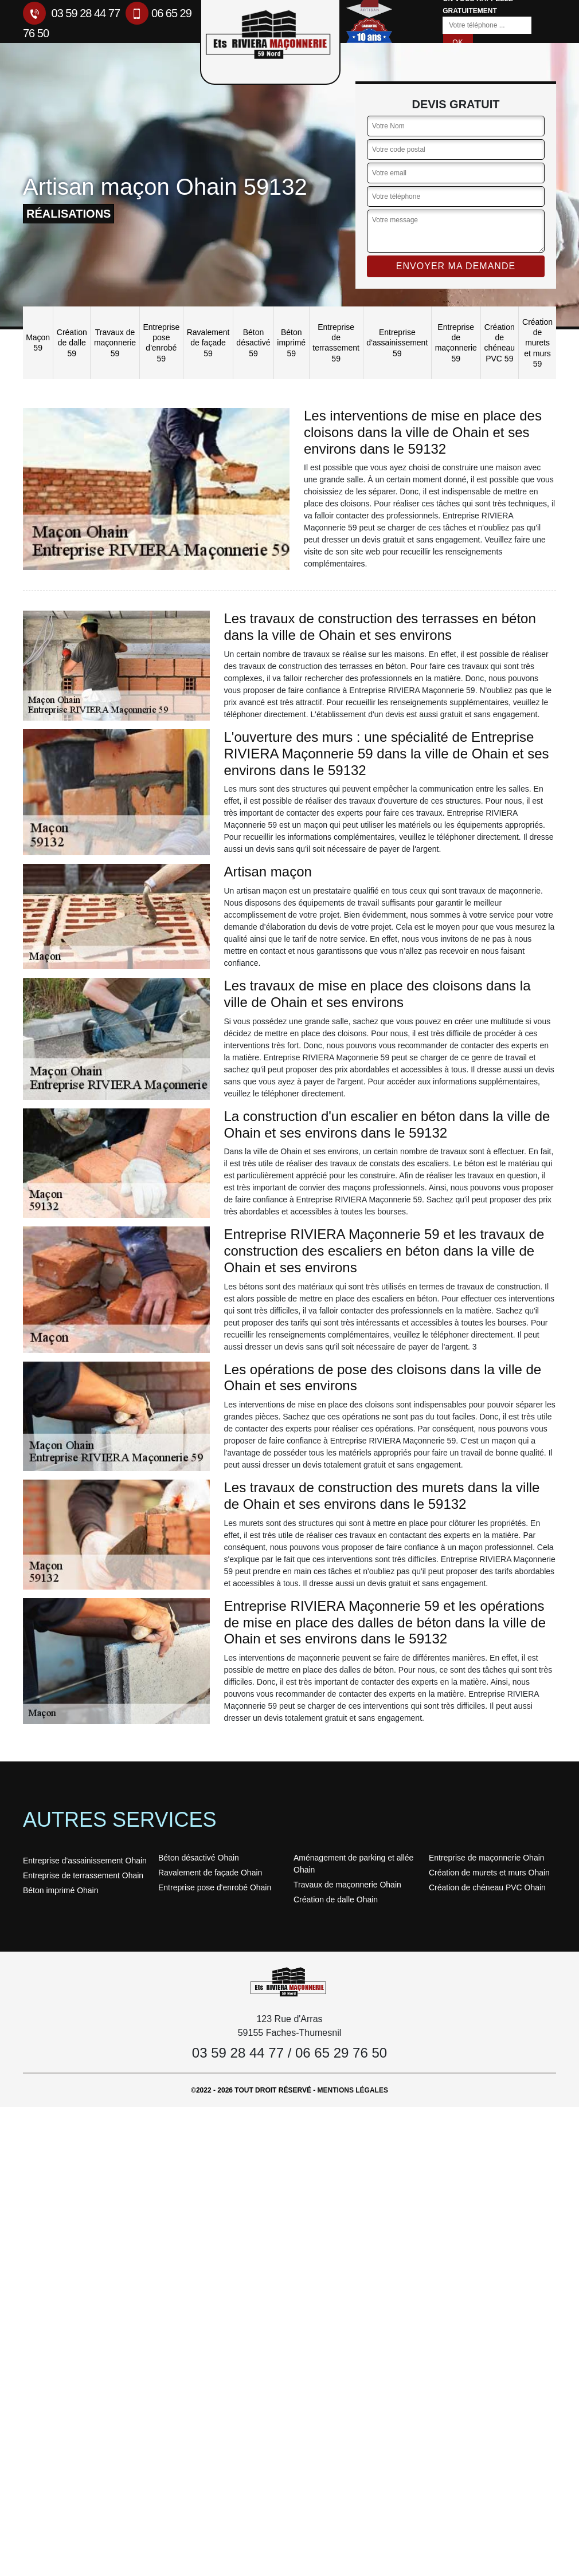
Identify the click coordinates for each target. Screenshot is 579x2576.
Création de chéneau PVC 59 (499, 343)
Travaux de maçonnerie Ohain (347, 1884)
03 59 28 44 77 (71, 13)
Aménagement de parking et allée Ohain (353, 1863)
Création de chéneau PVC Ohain (487, 1887)
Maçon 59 (38, 342)
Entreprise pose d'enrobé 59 (161, 343)
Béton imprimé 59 (291, 342)
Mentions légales (353, 2090)
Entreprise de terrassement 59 (335, 343)
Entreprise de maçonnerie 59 (456, 343)
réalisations (68, 213)
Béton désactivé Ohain (198, 1857)
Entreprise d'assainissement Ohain (85, 1860)
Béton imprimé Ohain (61, 1890)
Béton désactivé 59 (253, 342)
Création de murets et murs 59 (537, 342)
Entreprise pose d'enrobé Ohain (214, 1887)
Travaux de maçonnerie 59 (115, 342)
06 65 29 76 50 (341, 2052)
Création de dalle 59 (72, 342)
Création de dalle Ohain (336, 1899)
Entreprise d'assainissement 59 (397, 342)
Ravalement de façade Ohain (210, 1872)
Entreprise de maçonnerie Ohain (487, 1857)
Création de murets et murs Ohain (489, 1872)
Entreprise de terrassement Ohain (83, 1875)
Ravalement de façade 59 (208, 342)
